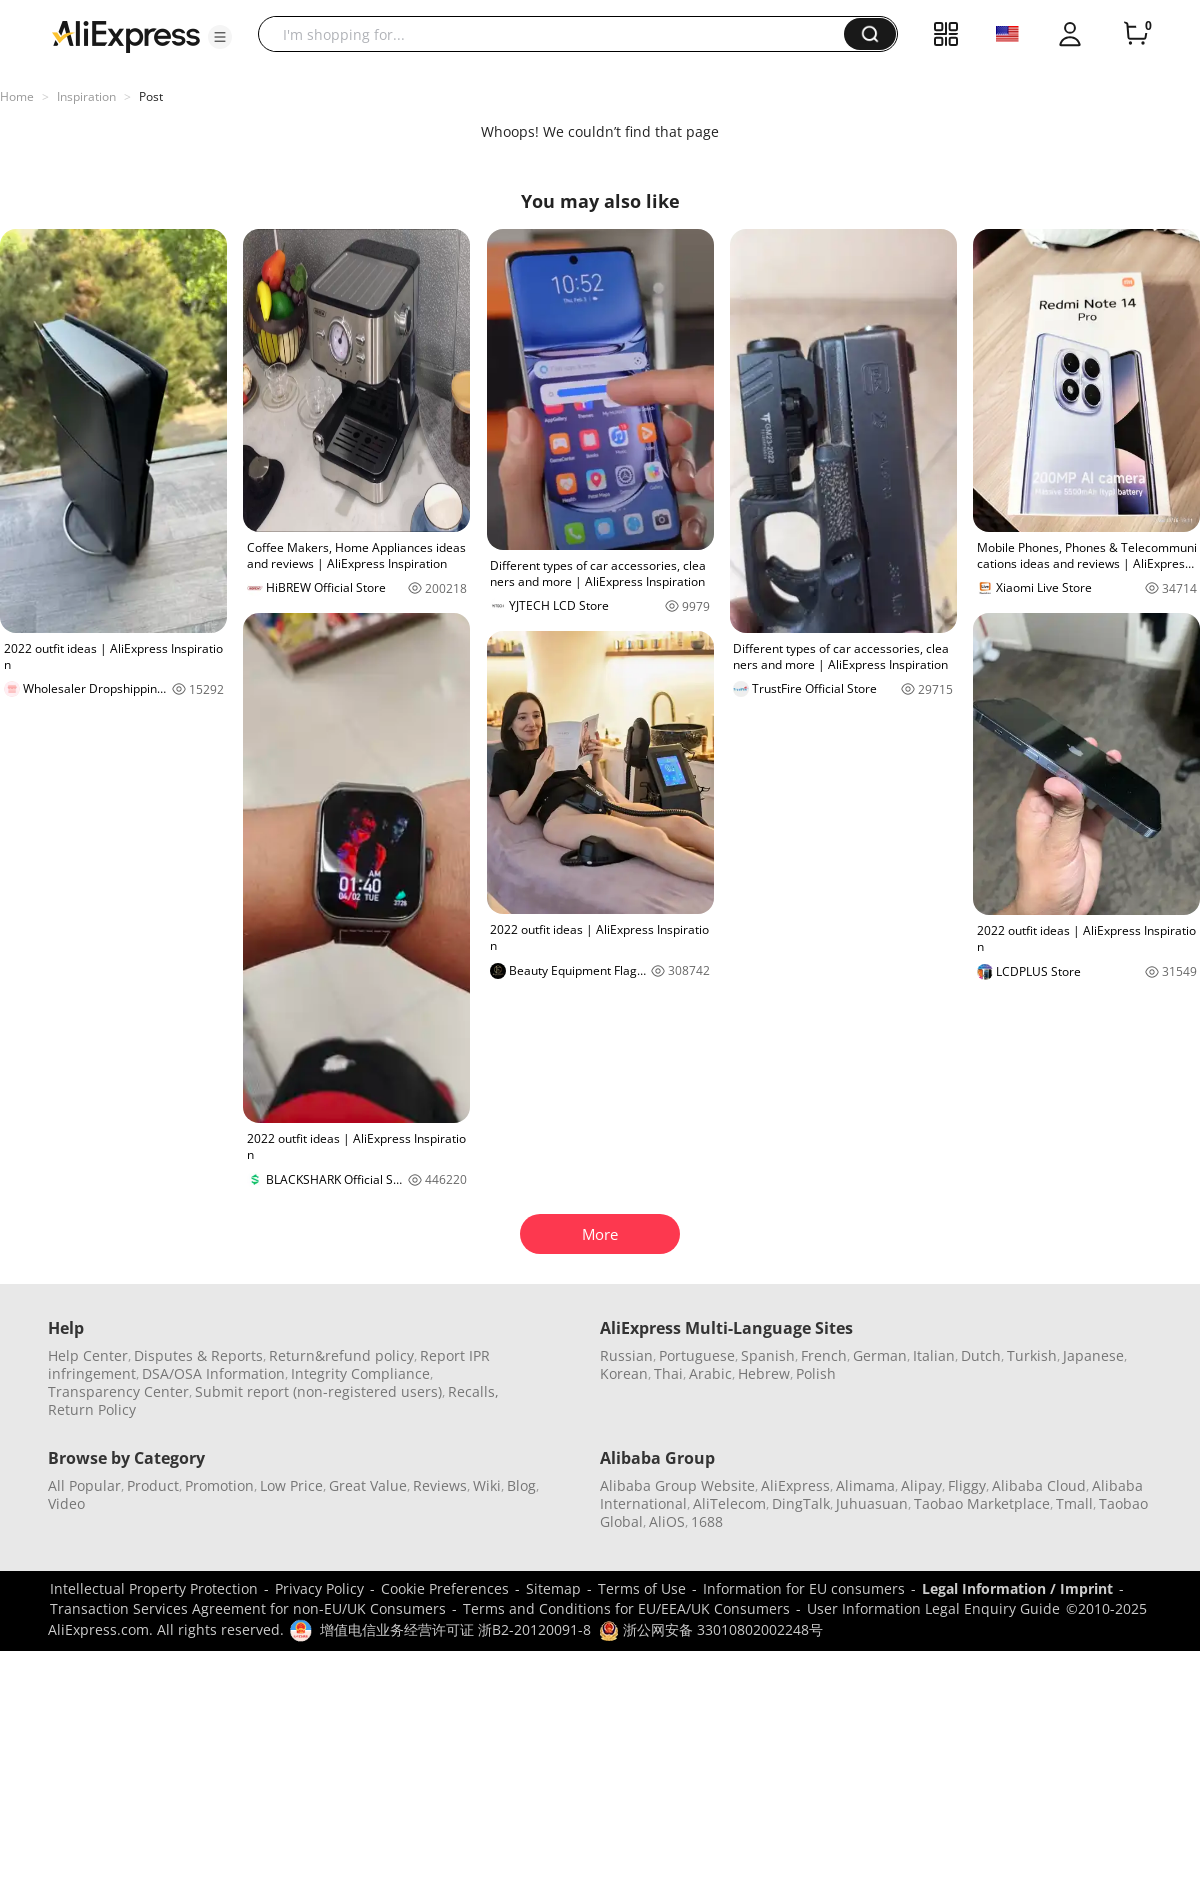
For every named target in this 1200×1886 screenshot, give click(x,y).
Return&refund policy (341, 1355)
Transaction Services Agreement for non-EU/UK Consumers (248, 1608)
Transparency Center (118, 1391)
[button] (220, 37)
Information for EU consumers (804, 1588)
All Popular (84, 1485)
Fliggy (967, 1485)
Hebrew (764, 1373)
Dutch (981, 1355)
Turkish (1032, 1355)
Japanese (1093, 1355)
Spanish (768, 1355)
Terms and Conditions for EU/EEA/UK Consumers (626, 1608)
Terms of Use (642, 1588)
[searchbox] (558, 34)
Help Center (88, 1355)
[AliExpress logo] (126, 35)
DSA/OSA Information (213, 1373)
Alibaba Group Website (677, 1485)
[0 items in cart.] (1136, 34)
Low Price (291, 1485)
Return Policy (92, 1409)
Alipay (921, 1485)
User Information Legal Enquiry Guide (933, 1608)
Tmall (1074, 1503)
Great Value (368, 1485)
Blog (521, 1485)
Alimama (865, 1485)
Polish (816, 1373)
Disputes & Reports (198, 1355)
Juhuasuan (872, 1503)
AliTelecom (729, 1503)
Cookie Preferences (445, 1588)
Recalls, (473, 1391)
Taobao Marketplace (982, 1503)
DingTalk (801, 1503)
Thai (668, 1373)
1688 (707, 1521)
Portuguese (697, 1355)
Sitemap (553, 1588)
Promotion (219, 1485)
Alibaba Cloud (1039, 1485)
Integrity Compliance (360, 1373)
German (880, 1355)
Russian (626, 1355)
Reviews (440, 1485)
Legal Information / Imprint (1017, 1588)
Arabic (710, 1373)
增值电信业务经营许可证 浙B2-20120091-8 (455, 1629)
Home (17, 96)
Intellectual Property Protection (154, 1588)
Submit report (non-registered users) (318, 1391)
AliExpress (795, 1485)
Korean (624, 1373)
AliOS (667, 1521)
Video (66, 1503)
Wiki (487, 1485)
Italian (934, 1355)
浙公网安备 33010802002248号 (711, 1629)
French (824, 1355)
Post (151, 96)
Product (153, 1485)
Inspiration (86, 96)
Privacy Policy (319, 1588)
